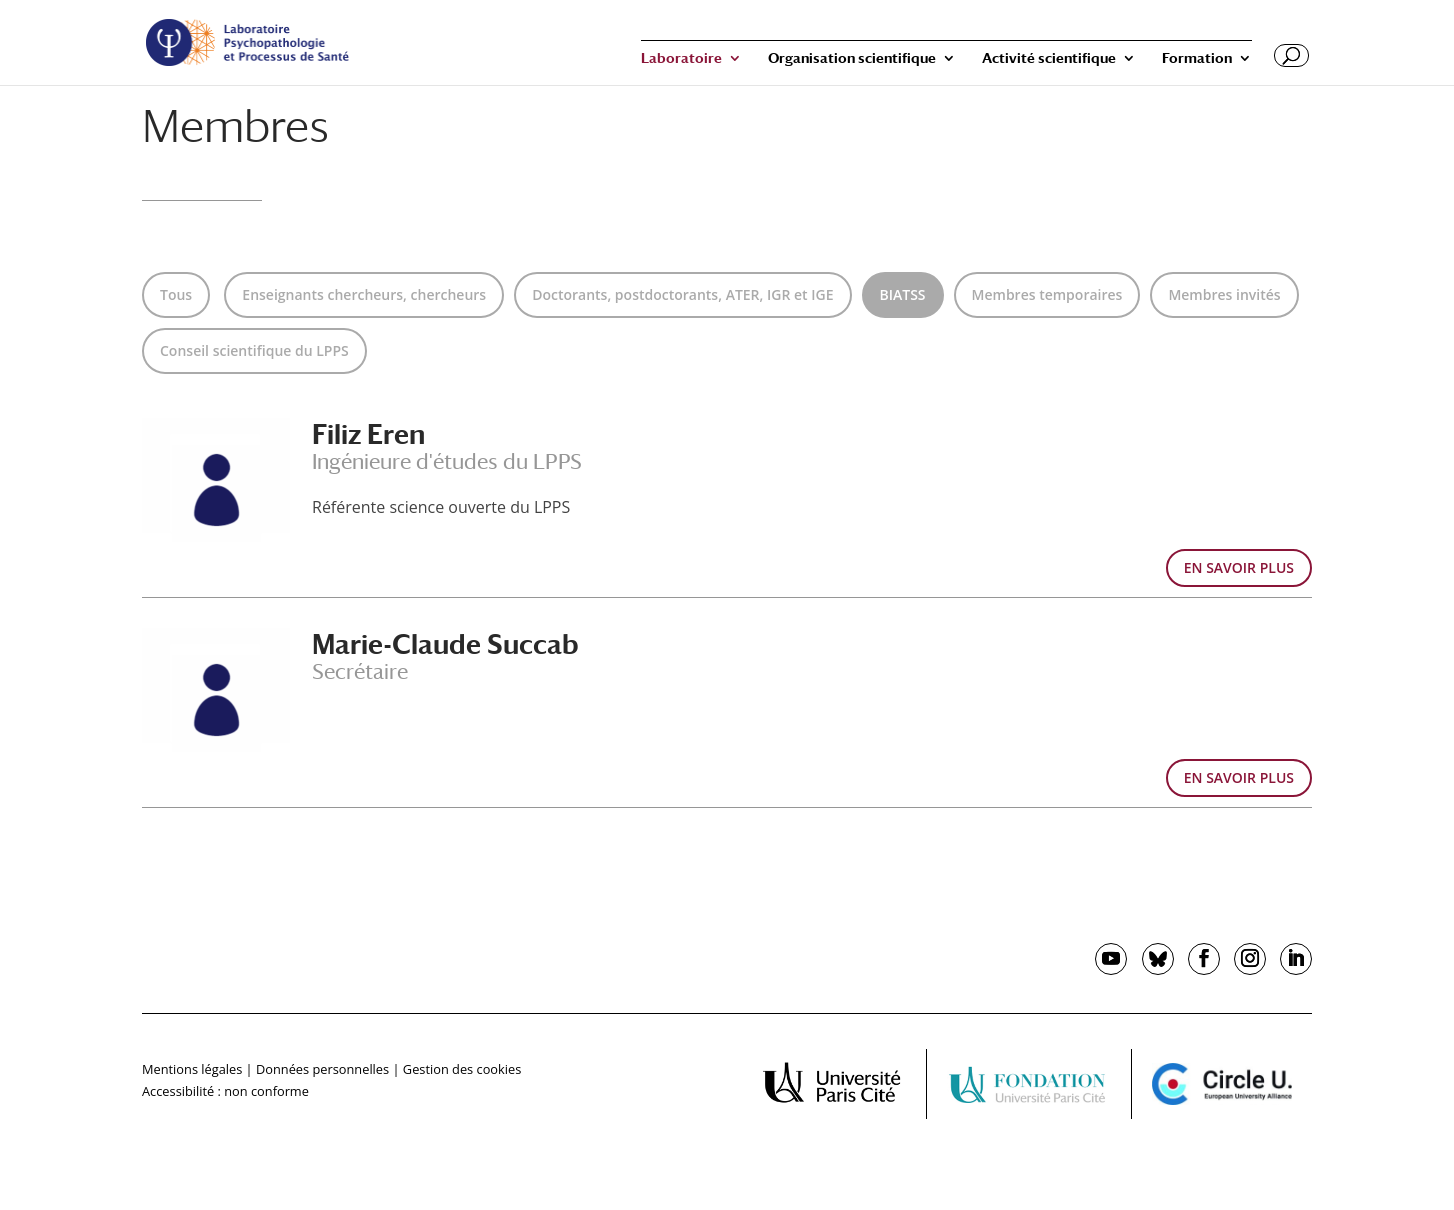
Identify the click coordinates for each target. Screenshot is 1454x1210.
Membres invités (1224, 294)
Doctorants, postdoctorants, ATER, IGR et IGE (682, 294)
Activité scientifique (1049, 58)
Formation (1197, 58)
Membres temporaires (1047, 294)
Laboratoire (681, 58)
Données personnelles (322, 1069)
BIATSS (903, 294)
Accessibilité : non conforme (225, 1091)
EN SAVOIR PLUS (1239, 567)
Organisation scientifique (852, 58)
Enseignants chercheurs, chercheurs (364, 294)
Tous (176, 294)
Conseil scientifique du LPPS (254, 350)
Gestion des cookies (462, 1069)
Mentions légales (192, 1069)
